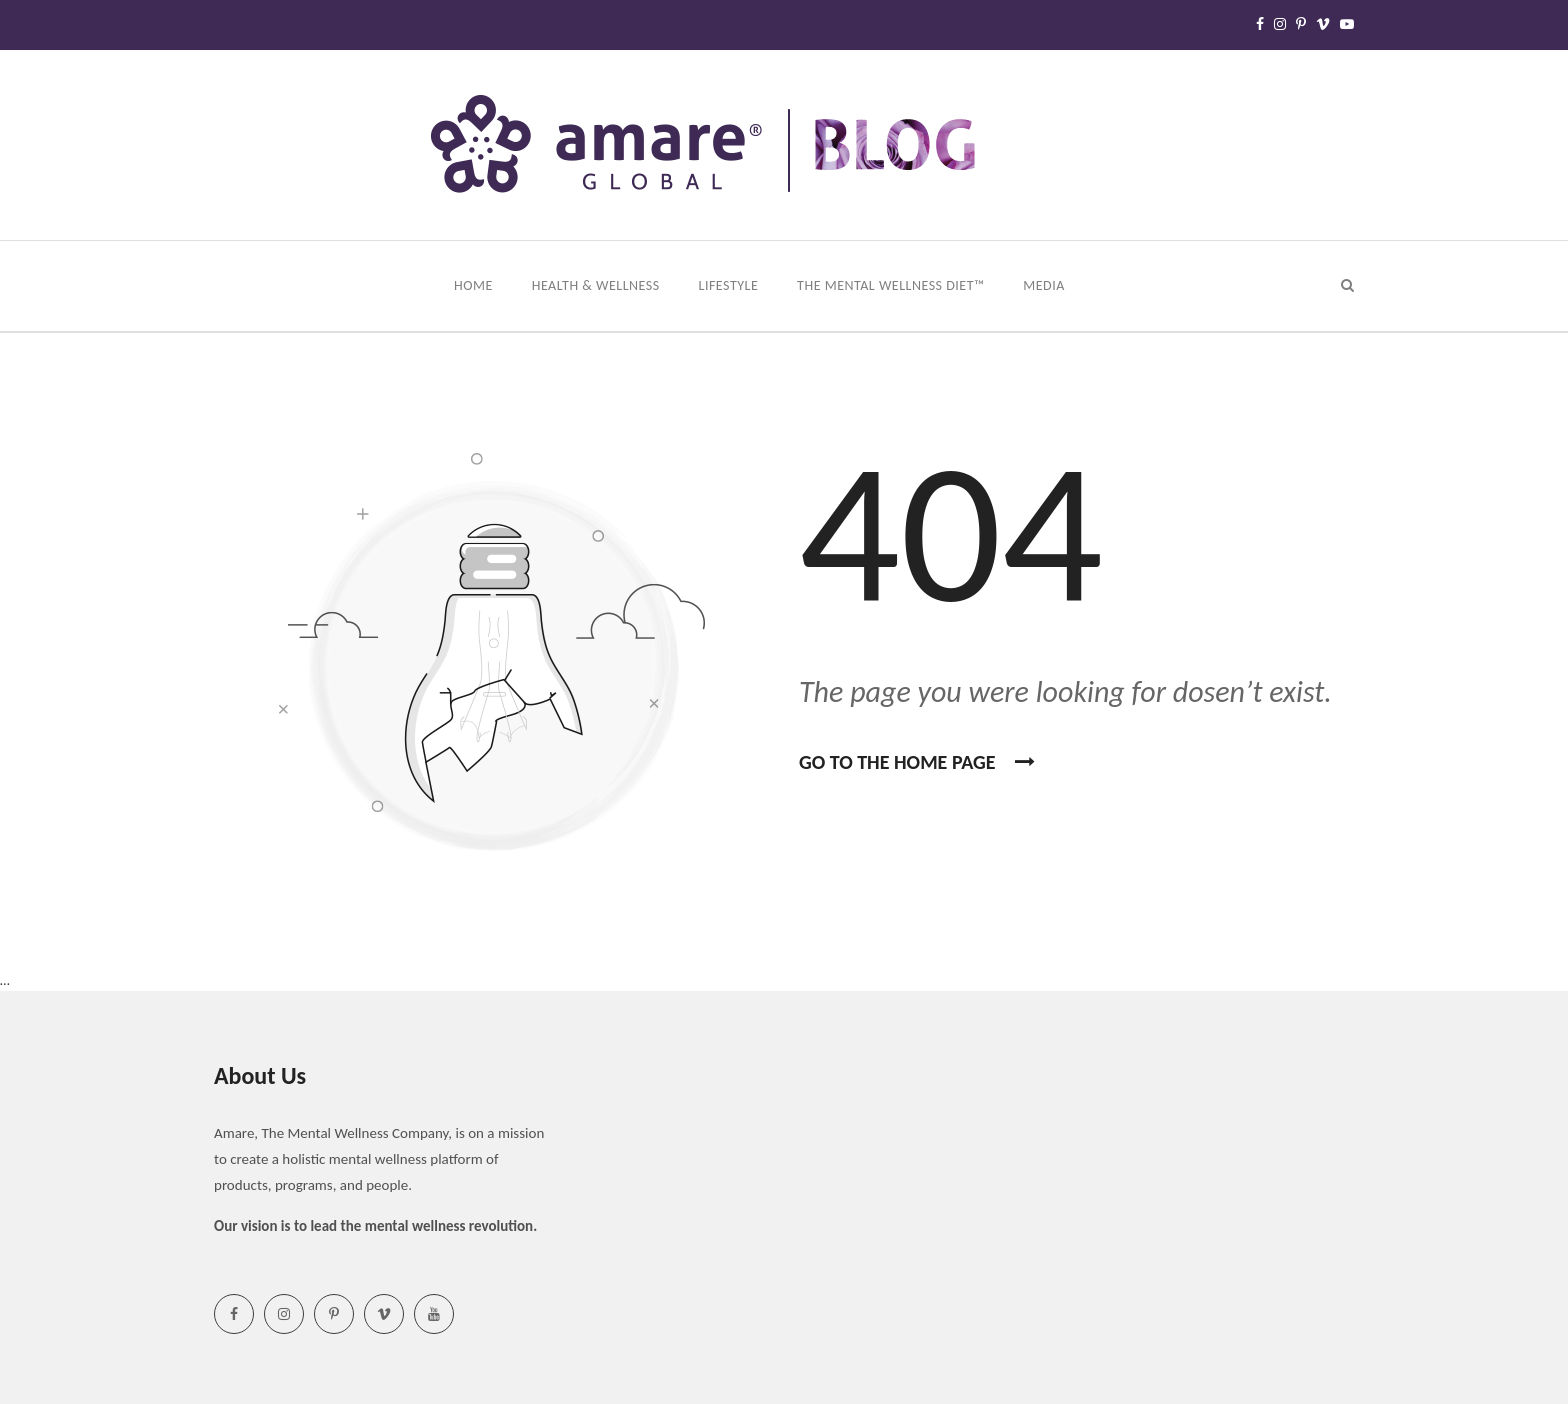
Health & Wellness (598, 285)
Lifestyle (730, 285)
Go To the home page (917, 762)
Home (475, 285)
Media (1045, 285)
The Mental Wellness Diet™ (892, 285)
